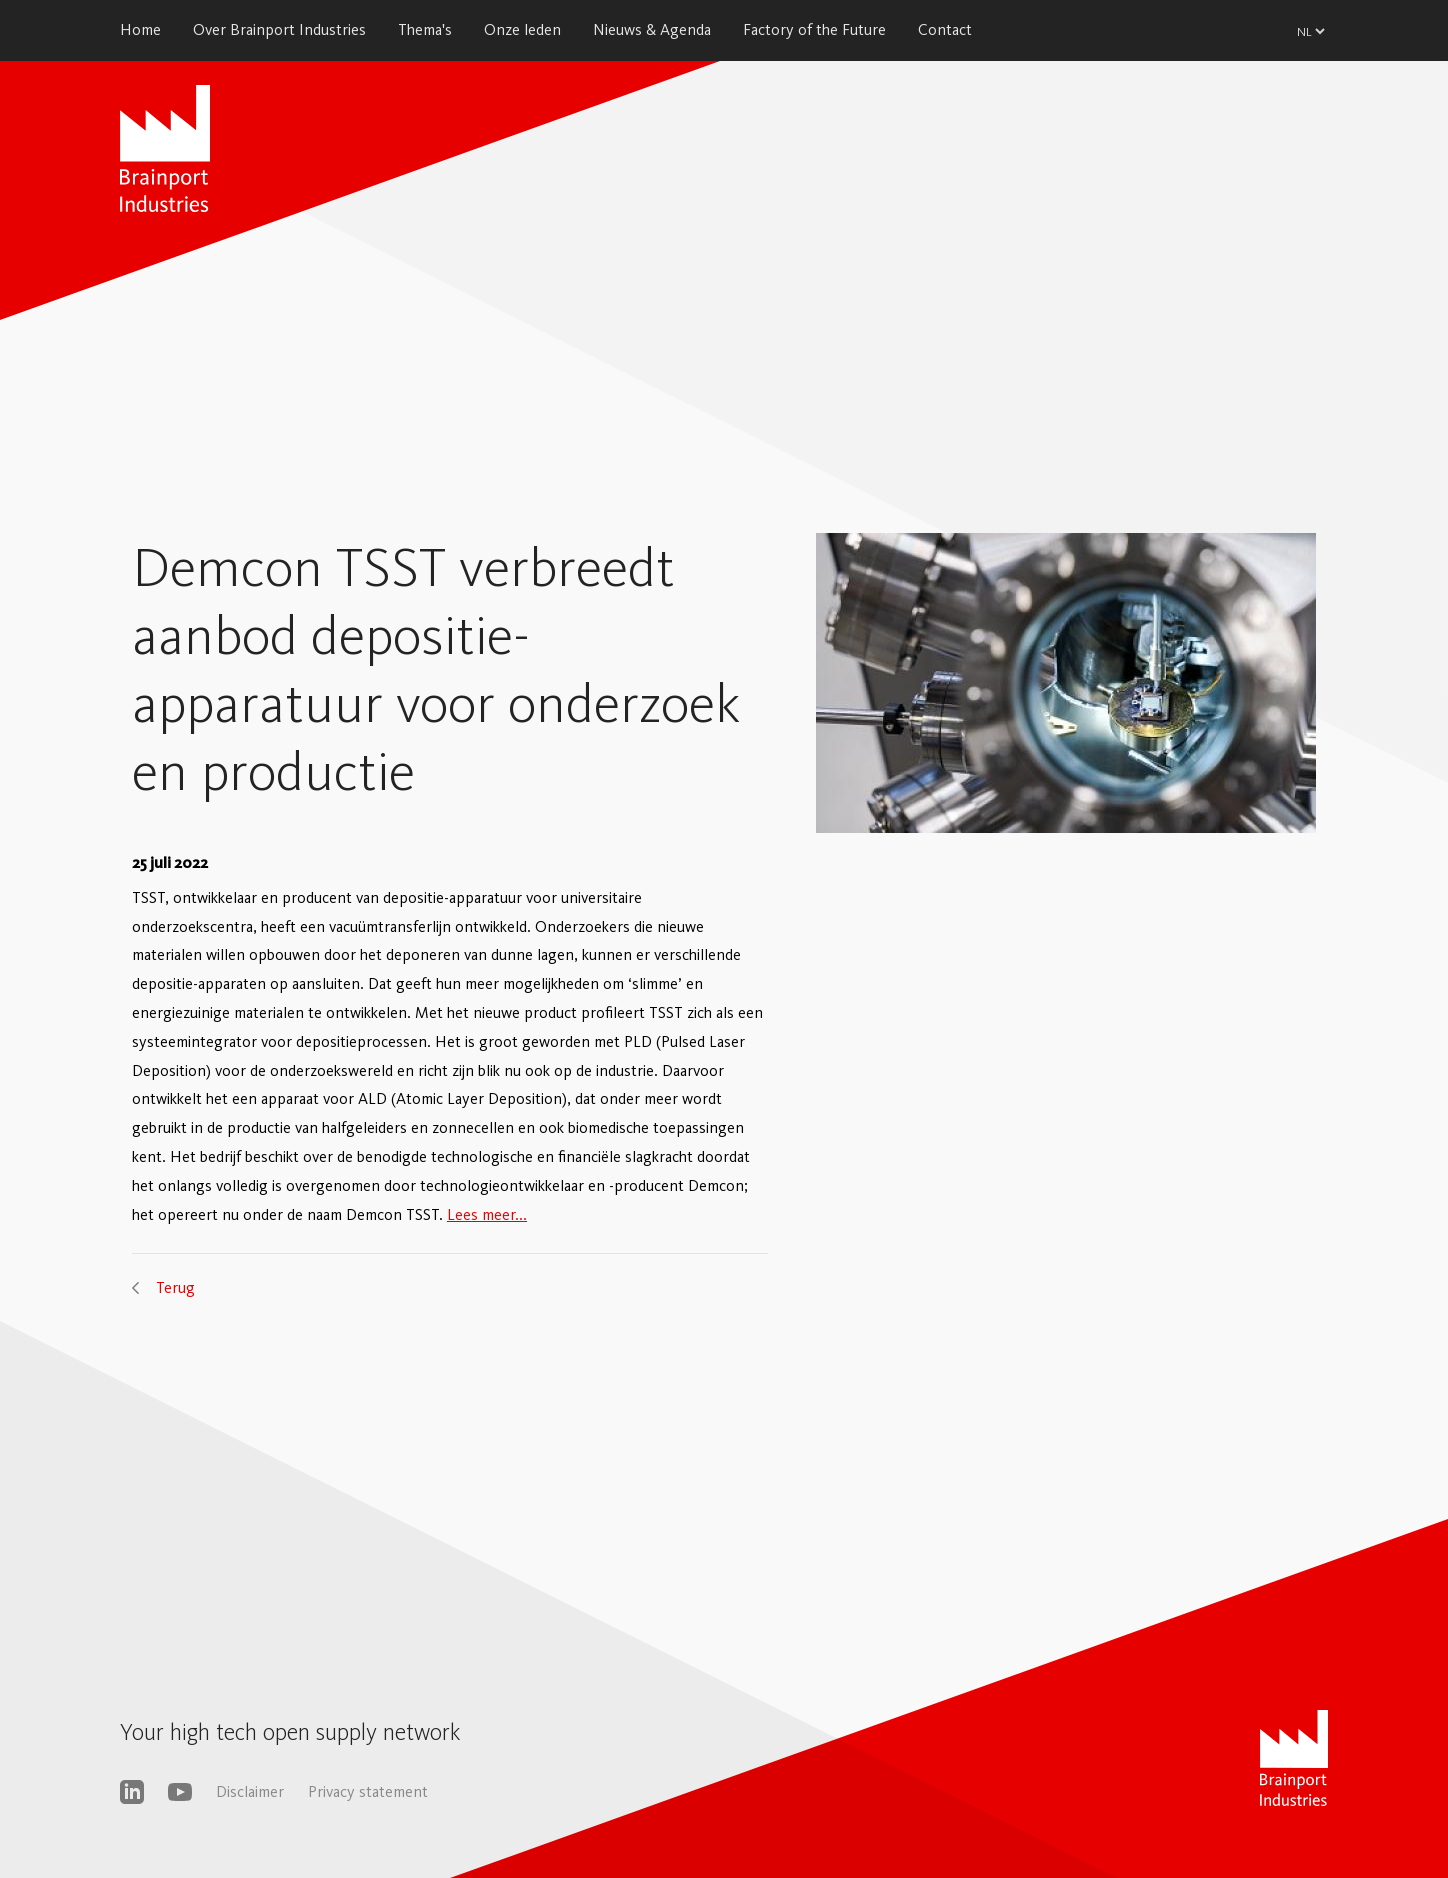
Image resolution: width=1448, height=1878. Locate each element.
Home (140, 29)
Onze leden (522, 29)
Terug (175, 1287)
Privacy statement (368, 1791)
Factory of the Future (814, 29)
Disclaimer (250, 1791)
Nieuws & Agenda (652, 29)
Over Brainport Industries (279, 29)
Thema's (425, 29)
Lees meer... (487, 1214)
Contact (945, 29)
